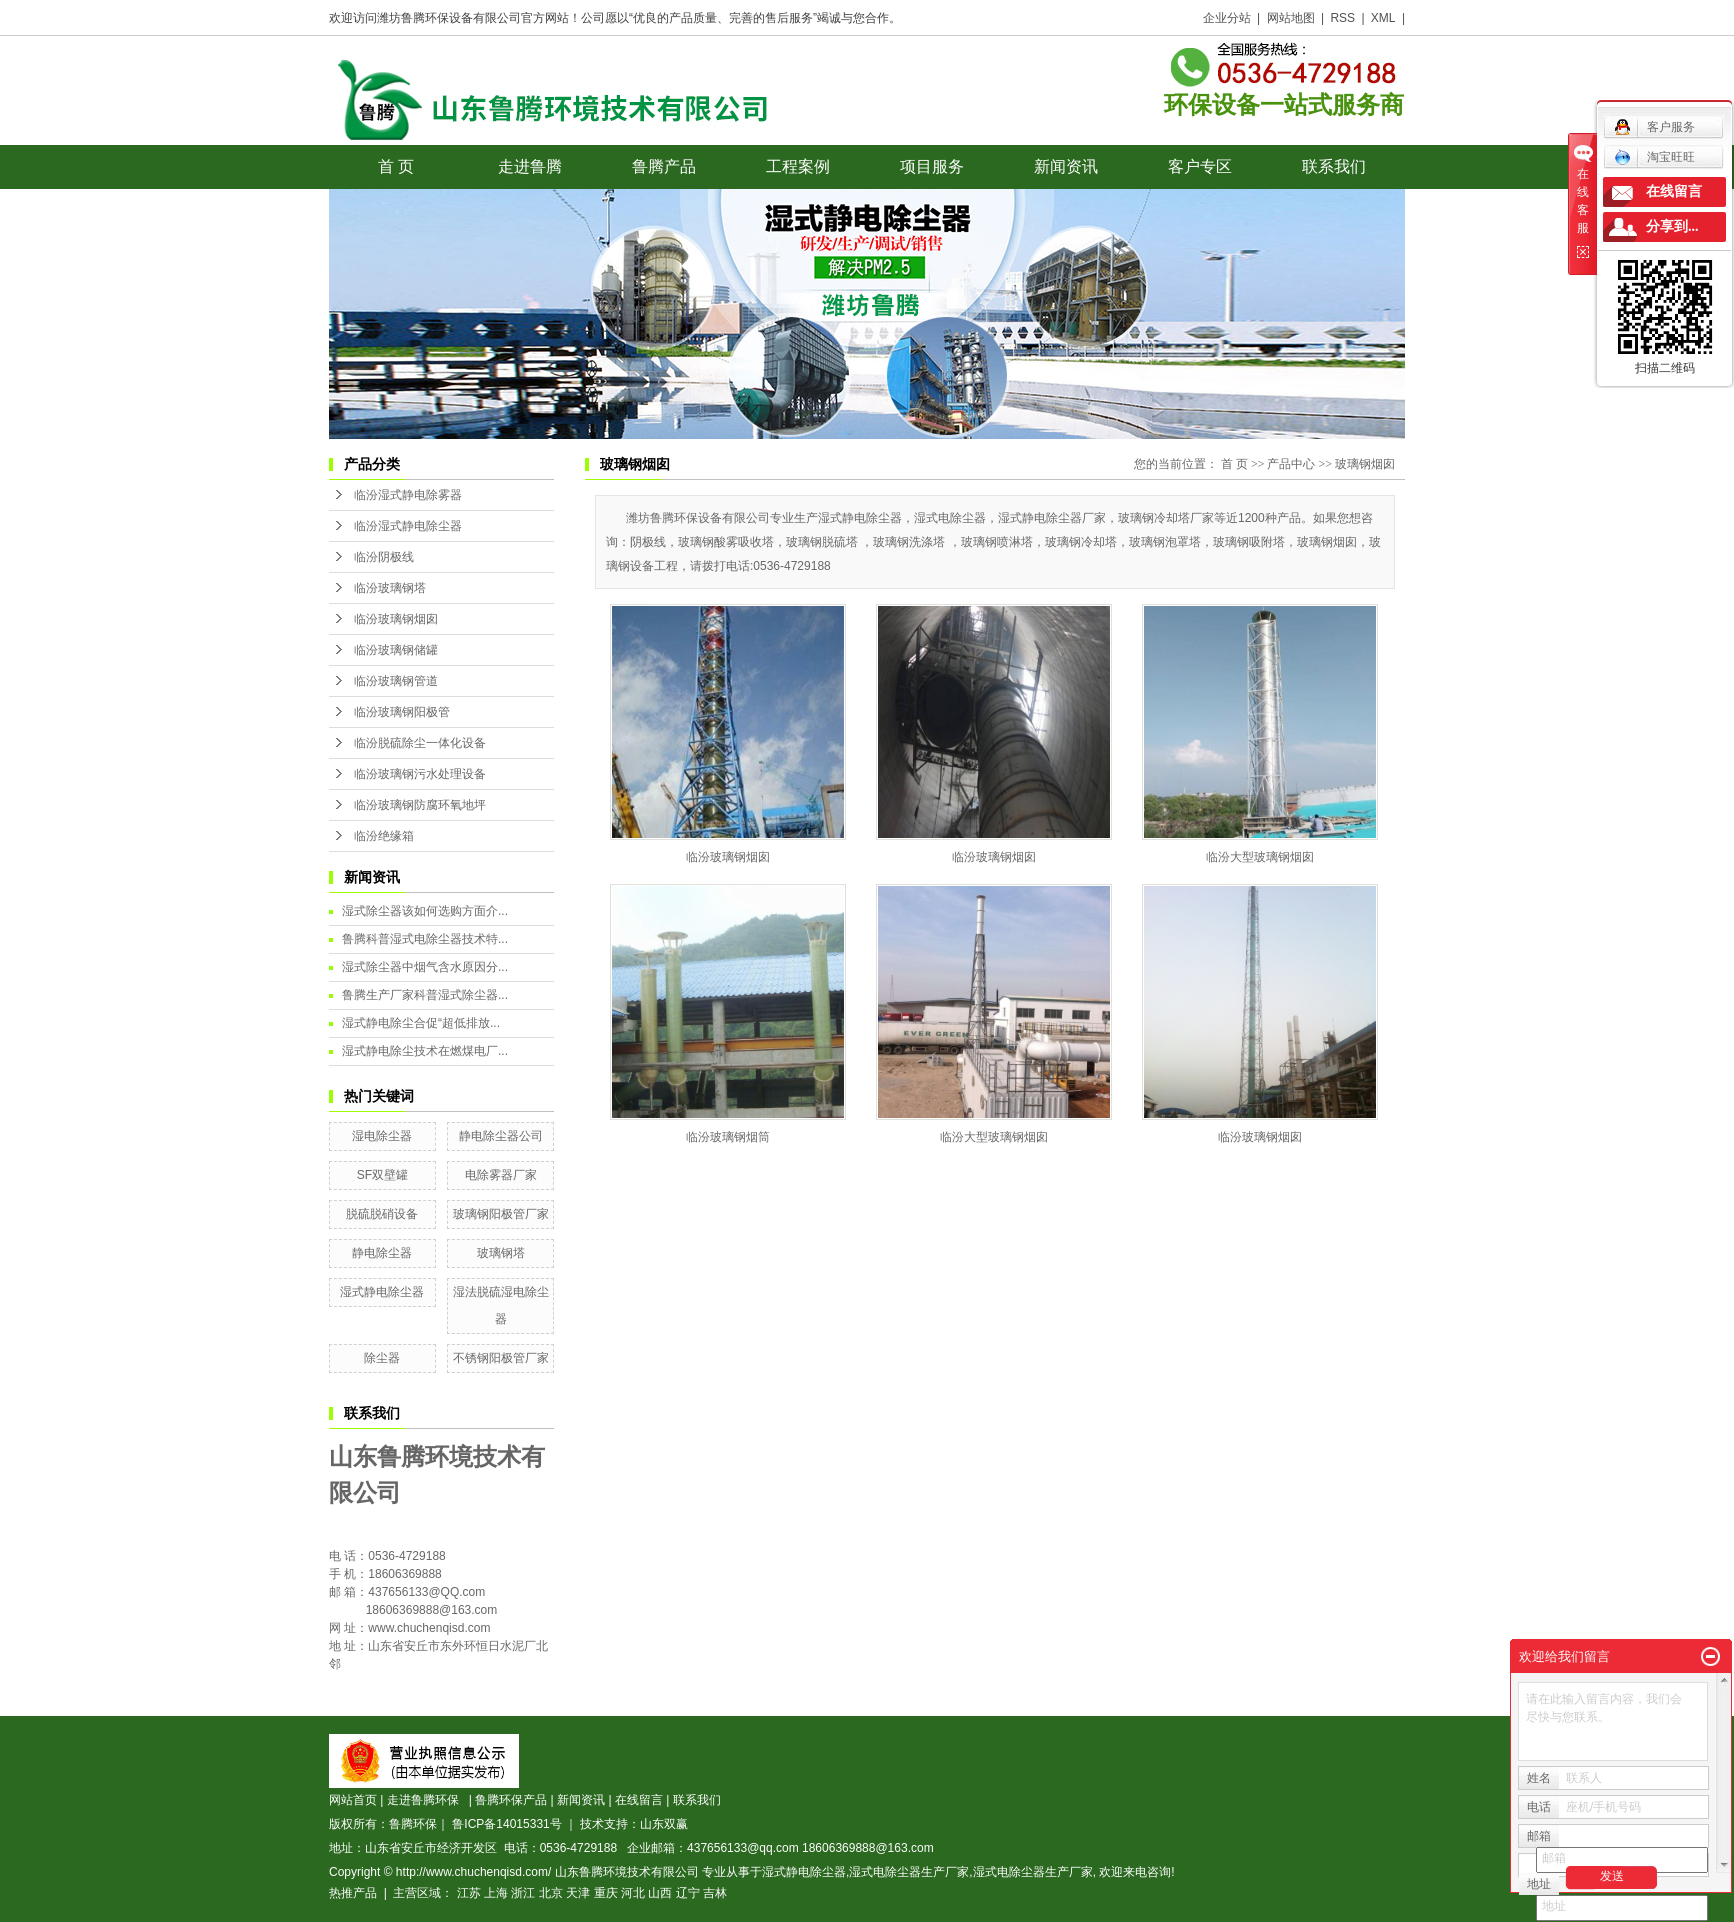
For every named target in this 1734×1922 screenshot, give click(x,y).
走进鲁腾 (530, 166)
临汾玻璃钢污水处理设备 (420, 774)
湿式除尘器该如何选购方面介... (425, 911)
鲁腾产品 (664, 166)
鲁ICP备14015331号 (506, 1824)
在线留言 (639, 1800)
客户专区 (1200, 166)
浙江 (523, 1893)
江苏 (469, 1893)
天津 (578, 1893)
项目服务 (932, 166)
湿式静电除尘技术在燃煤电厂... (425, 1051)
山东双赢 (664, 1824)
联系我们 (1334, 166)
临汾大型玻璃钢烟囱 (1260, 857)
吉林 (715, 1893)
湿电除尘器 (382, 1136)
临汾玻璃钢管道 (396, 681)
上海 (496, 1893)
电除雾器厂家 (501, 1175)
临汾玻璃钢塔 (390, 588)
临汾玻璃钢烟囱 (396, 619)
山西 (660, 1893)
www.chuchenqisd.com (429, 1628)
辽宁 (688, 1893)
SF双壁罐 (382, 1175)
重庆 (606, 1893)
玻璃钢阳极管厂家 (501, 1214)
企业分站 (1227, 18)
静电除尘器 (382, 1253)
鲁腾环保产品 (511, 1800)
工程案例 (798, 166)
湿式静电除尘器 (382, 1292)
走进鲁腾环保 (426, 1800)
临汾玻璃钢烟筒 (728, 1137)
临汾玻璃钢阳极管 (402, 712)
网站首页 (353, 1800)
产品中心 (1291, 464)
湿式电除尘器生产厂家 (909, 1872)
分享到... (1672, 226)
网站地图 (1291, 18)
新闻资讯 (1066, 166)
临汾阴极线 (384, 557)
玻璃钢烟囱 (1365, 464)
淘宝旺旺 (1654, 157)
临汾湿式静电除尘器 (408, 526)
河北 (633, 1893)
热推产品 (353, 1893)
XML (1383, 18)
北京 (551, 1893)
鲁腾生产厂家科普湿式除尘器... (425, 995)
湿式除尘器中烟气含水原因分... (425, 967)
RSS (1342, 18)
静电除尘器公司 (501, 1136)
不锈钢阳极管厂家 (501, 1358)
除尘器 (382, 1358)
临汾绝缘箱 (384, 836)
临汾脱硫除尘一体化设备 (420, 743)
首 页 (396, 166)
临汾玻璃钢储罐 (396, 650)
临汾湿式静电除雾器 (408, 495)
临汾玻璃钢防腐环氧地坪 (420, 805)
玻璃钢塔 (501, 1253)
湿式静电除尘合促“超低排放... (421, 1023)
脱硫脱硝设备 (382, 1214)
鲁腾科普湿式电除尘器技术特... (425, 939)
